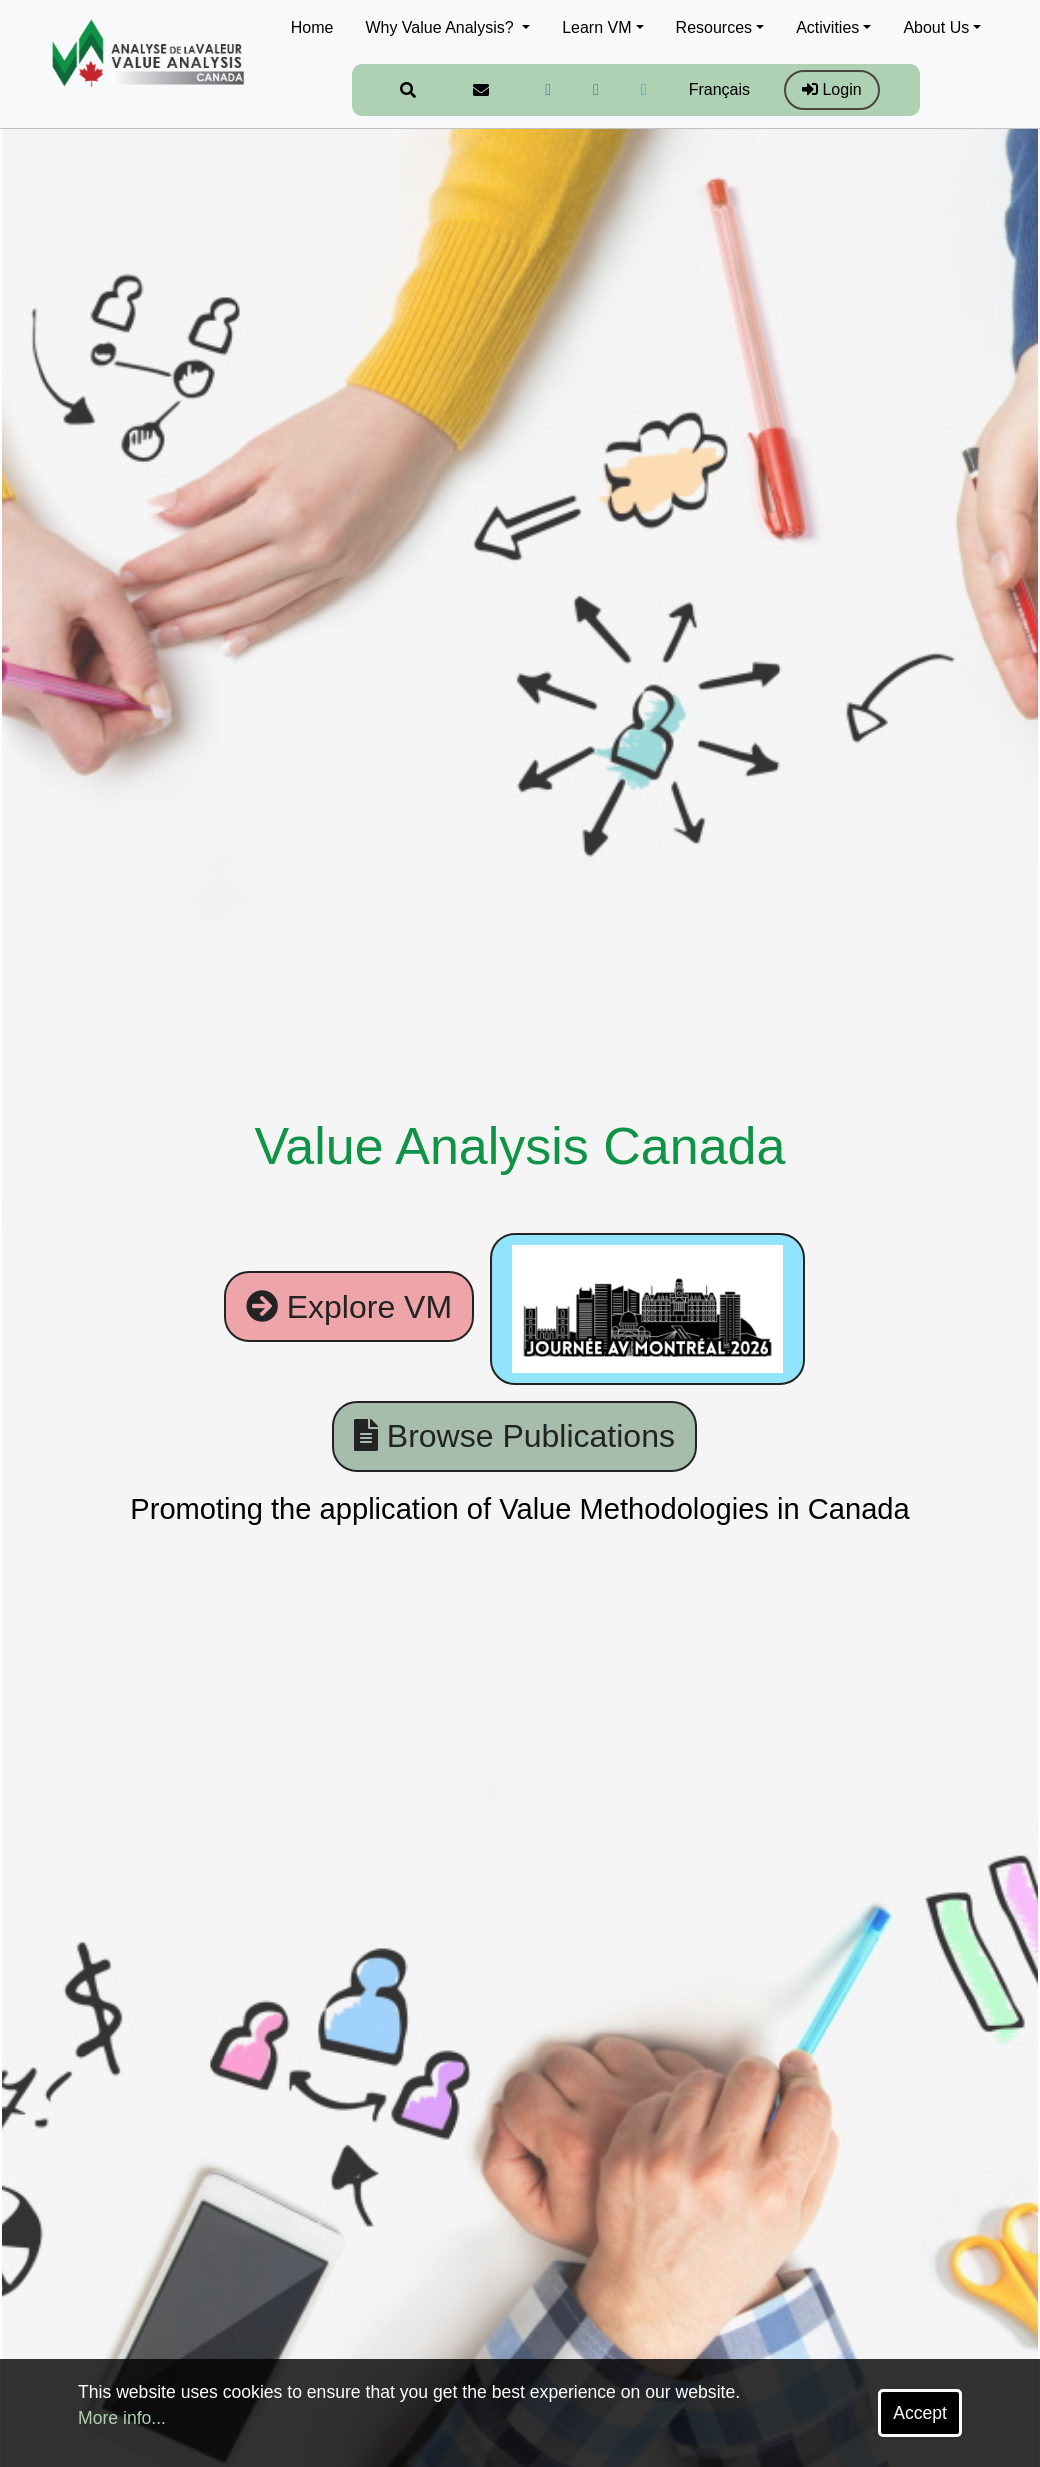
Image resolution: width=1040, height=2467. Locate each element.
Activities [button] (827, 27)
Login (832, 89)
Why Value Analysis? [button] (441, 27)
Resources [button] (714, 27)
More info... (122, 2418)
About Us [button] (936, 27)
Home (312, 27)
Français (719, 89)
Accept (920, 2413)
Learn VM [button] (596, 27)
